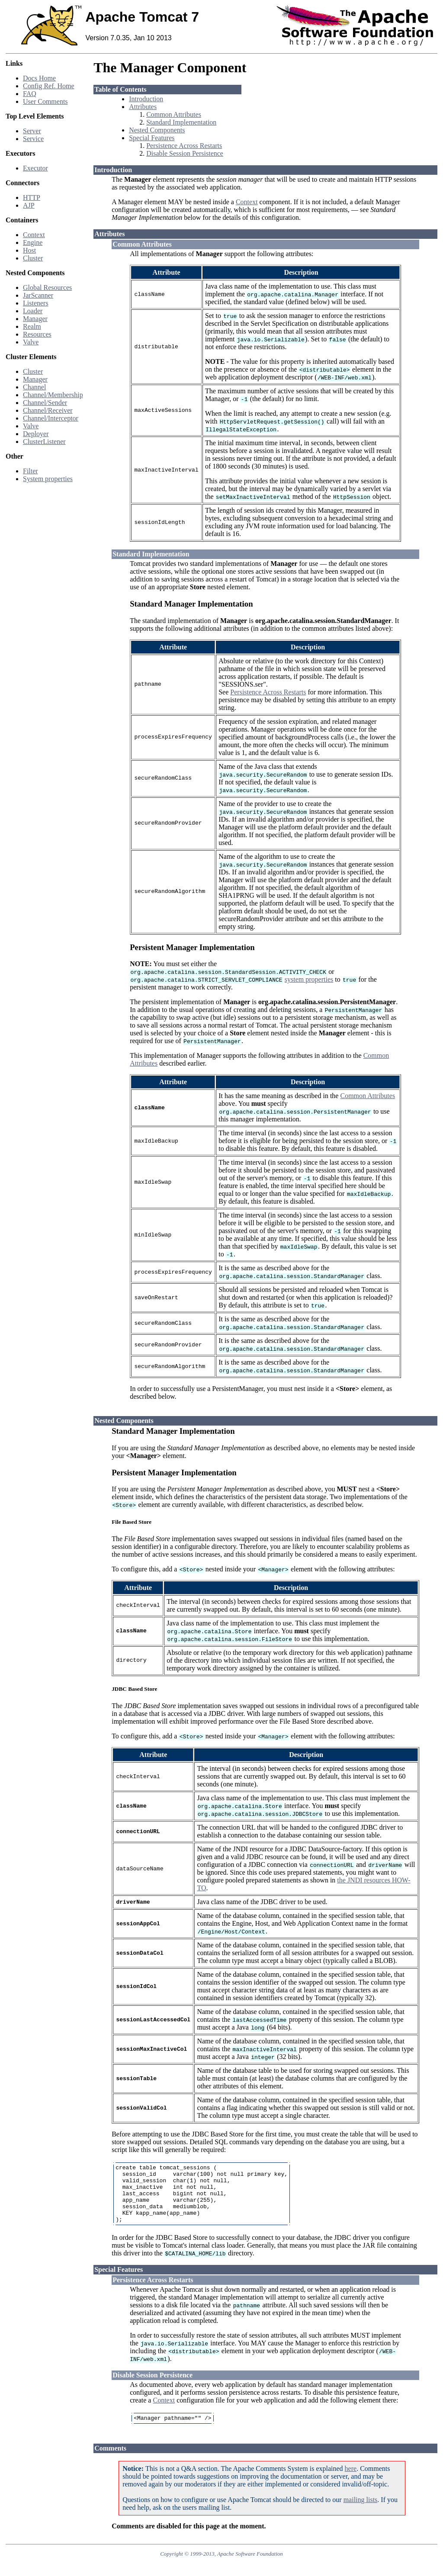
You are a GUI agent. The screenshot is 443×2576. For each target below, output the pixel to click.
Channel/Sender (45, 402)
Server (32, 131)
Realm (32, 326)
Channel (34, 387)
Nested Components (157, 130)
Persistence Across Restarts (184, 145)
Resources (37, 334)
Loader (32, 311)
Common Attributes (173, 114)
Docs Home (39, 78)
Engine (32, 242)
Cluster (33, 258)
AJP (29, 205)
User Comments (45, 101)
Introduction (146, 99)
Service (33, 138)
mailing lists (360, 2512)
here (351, 2481)
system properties (309, 979)
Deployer (36, 433)
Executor (35, 168)
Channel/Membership (53, 394)
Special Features (151, 137)
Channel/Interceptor (50, 418)
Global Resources (47, 287)
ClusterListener (44, 441)
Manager (35, 318)
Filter (30, 471)
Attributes (143, 106)
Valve (31, 342)
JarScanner (38, 295)
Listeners (35, 303)
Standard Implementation (181, 122)
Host (29, 250)
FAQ (29, 93)
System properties (48, 478)
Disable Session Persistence (184, 153)
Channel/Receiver (48, 410)
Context (34, 234)
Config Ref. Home (48, 86)
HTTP (31, 197)
